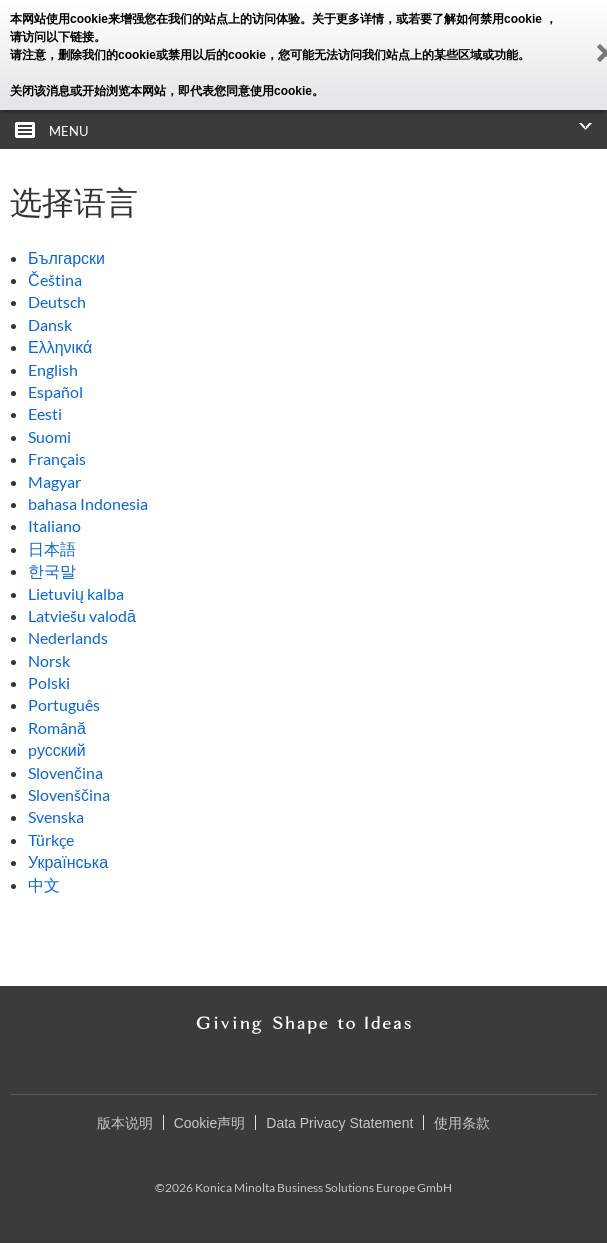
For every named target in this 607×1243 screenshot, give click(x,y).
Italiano (54, 525)
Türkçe (51, 839)
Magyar (54, 481)
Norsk (49, 660)
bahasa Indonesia (88, 503)
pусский (57, 749)
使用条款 (462, 1123)
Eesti (45, 413)
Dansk (50, 324)
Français (57, 458)
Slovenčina (65, 772)
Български (66, 257)
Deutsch (57, 301)
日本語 (52, 548)
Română (57, 727)
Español (55, 391)
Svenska (56, 816)
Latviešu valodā (82, 615)
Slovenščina (69, 794)
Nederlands (68, 637)
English (53, 369)
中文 (44, 884)
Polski (49, 682)
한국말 (52, 570)
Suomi (49, 436)
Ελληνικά (60, 346)
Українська (68, 861)
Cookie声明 (210, 1123)
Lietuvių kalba (76, 593)
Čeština (55, 279)
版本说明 (125, 1123)
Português (64, 704)
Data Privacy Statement (339, 1123)
